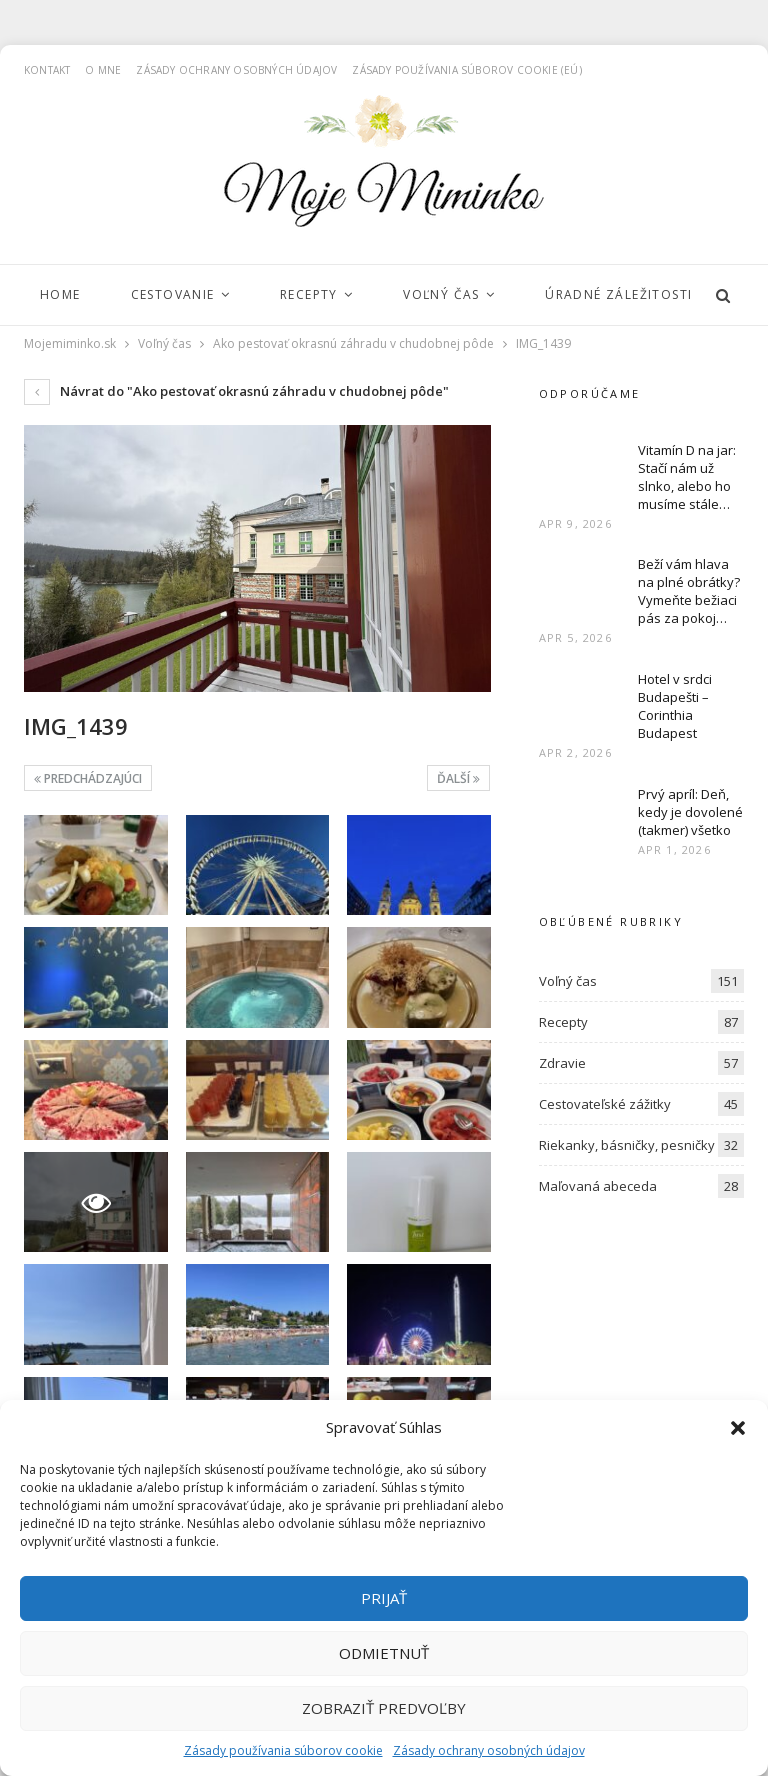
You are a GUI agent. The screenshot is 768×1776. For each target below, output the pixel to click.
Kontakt (47, 70)
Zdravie (562, 1063)
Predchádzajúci (88, 778)
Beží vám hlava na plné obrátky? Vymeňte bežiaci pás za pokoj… (689, 591)
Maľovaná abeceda (598, 1186)
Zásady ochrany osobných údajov (489, 1750)
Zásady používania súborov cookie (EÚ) (466, 70)
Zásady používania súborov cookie (283, 1750)
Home (60, 294)
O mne (103, 70)
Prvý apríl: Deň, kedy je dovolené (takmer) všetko (690, 812)
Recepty (309, 294)
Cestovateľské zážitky (605, 1104)
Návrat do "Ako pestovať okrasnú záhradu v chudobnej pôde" (236, 391)
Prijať (384, 1598)
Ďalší (458, 778)
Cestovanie (173, 294)
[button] (738, 1428)
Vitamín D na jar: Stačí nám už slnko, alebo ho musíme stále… (687, 477)
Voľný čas (441, 294)
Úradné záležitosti (618, 294)
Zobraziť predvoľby (384, 1708)
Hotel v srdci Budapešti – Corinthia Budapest (675, 706)
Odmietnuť (384, 1653)
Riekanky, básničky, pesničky (627, 1145)
